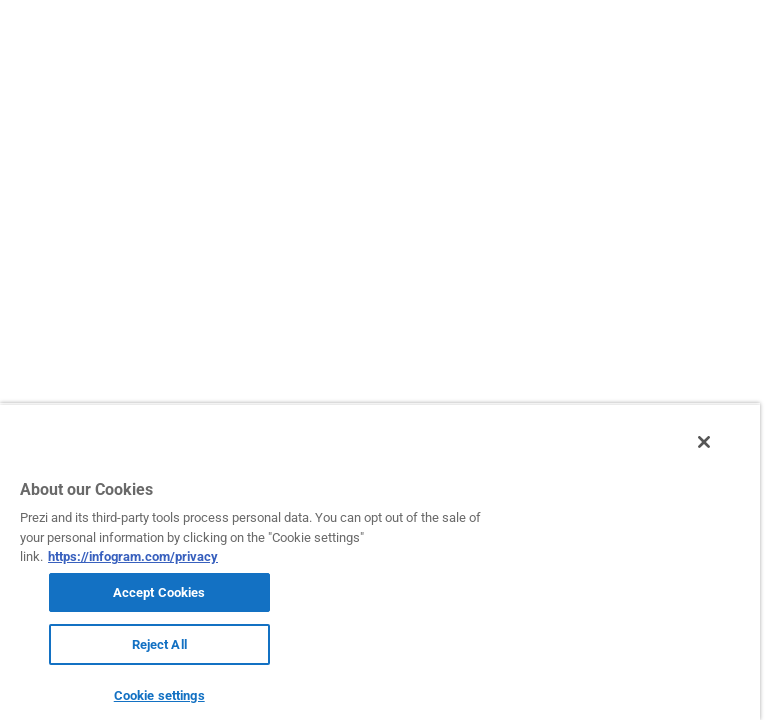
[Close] (704, 442)
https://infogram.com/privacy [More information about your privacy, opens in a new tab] (133, 556)
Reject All (159, 644)
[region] (380, 561)
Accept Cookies (159, 592)
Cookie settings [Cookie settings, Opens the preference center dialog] (159, 695)
